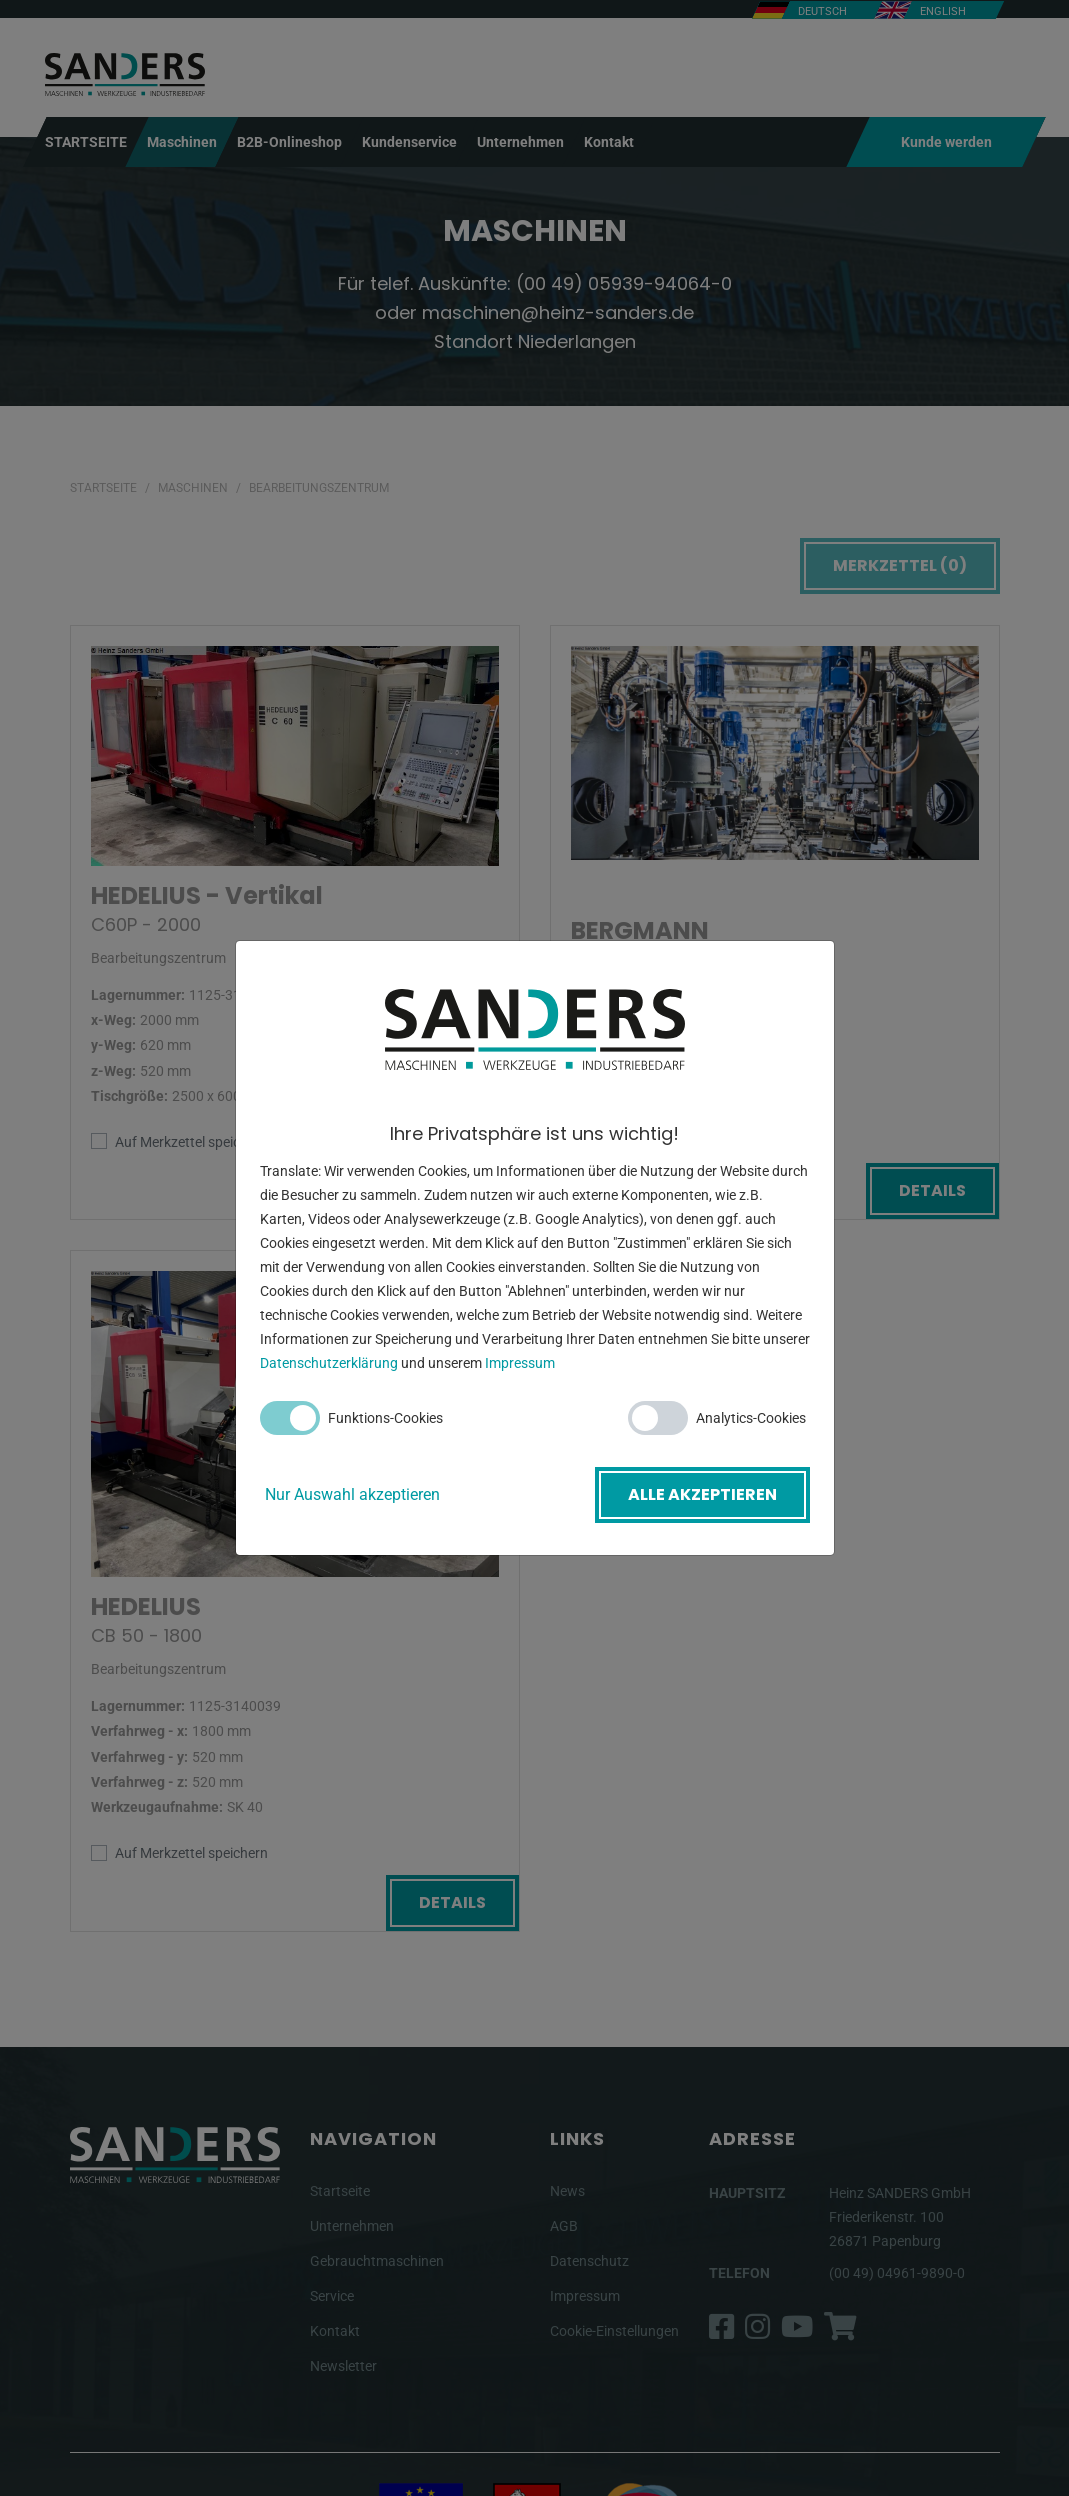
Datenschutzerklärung (329, 1363)
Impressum (520, 1363)
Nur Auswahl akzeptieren (352, 1494)
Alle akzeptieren (702, 1494)
